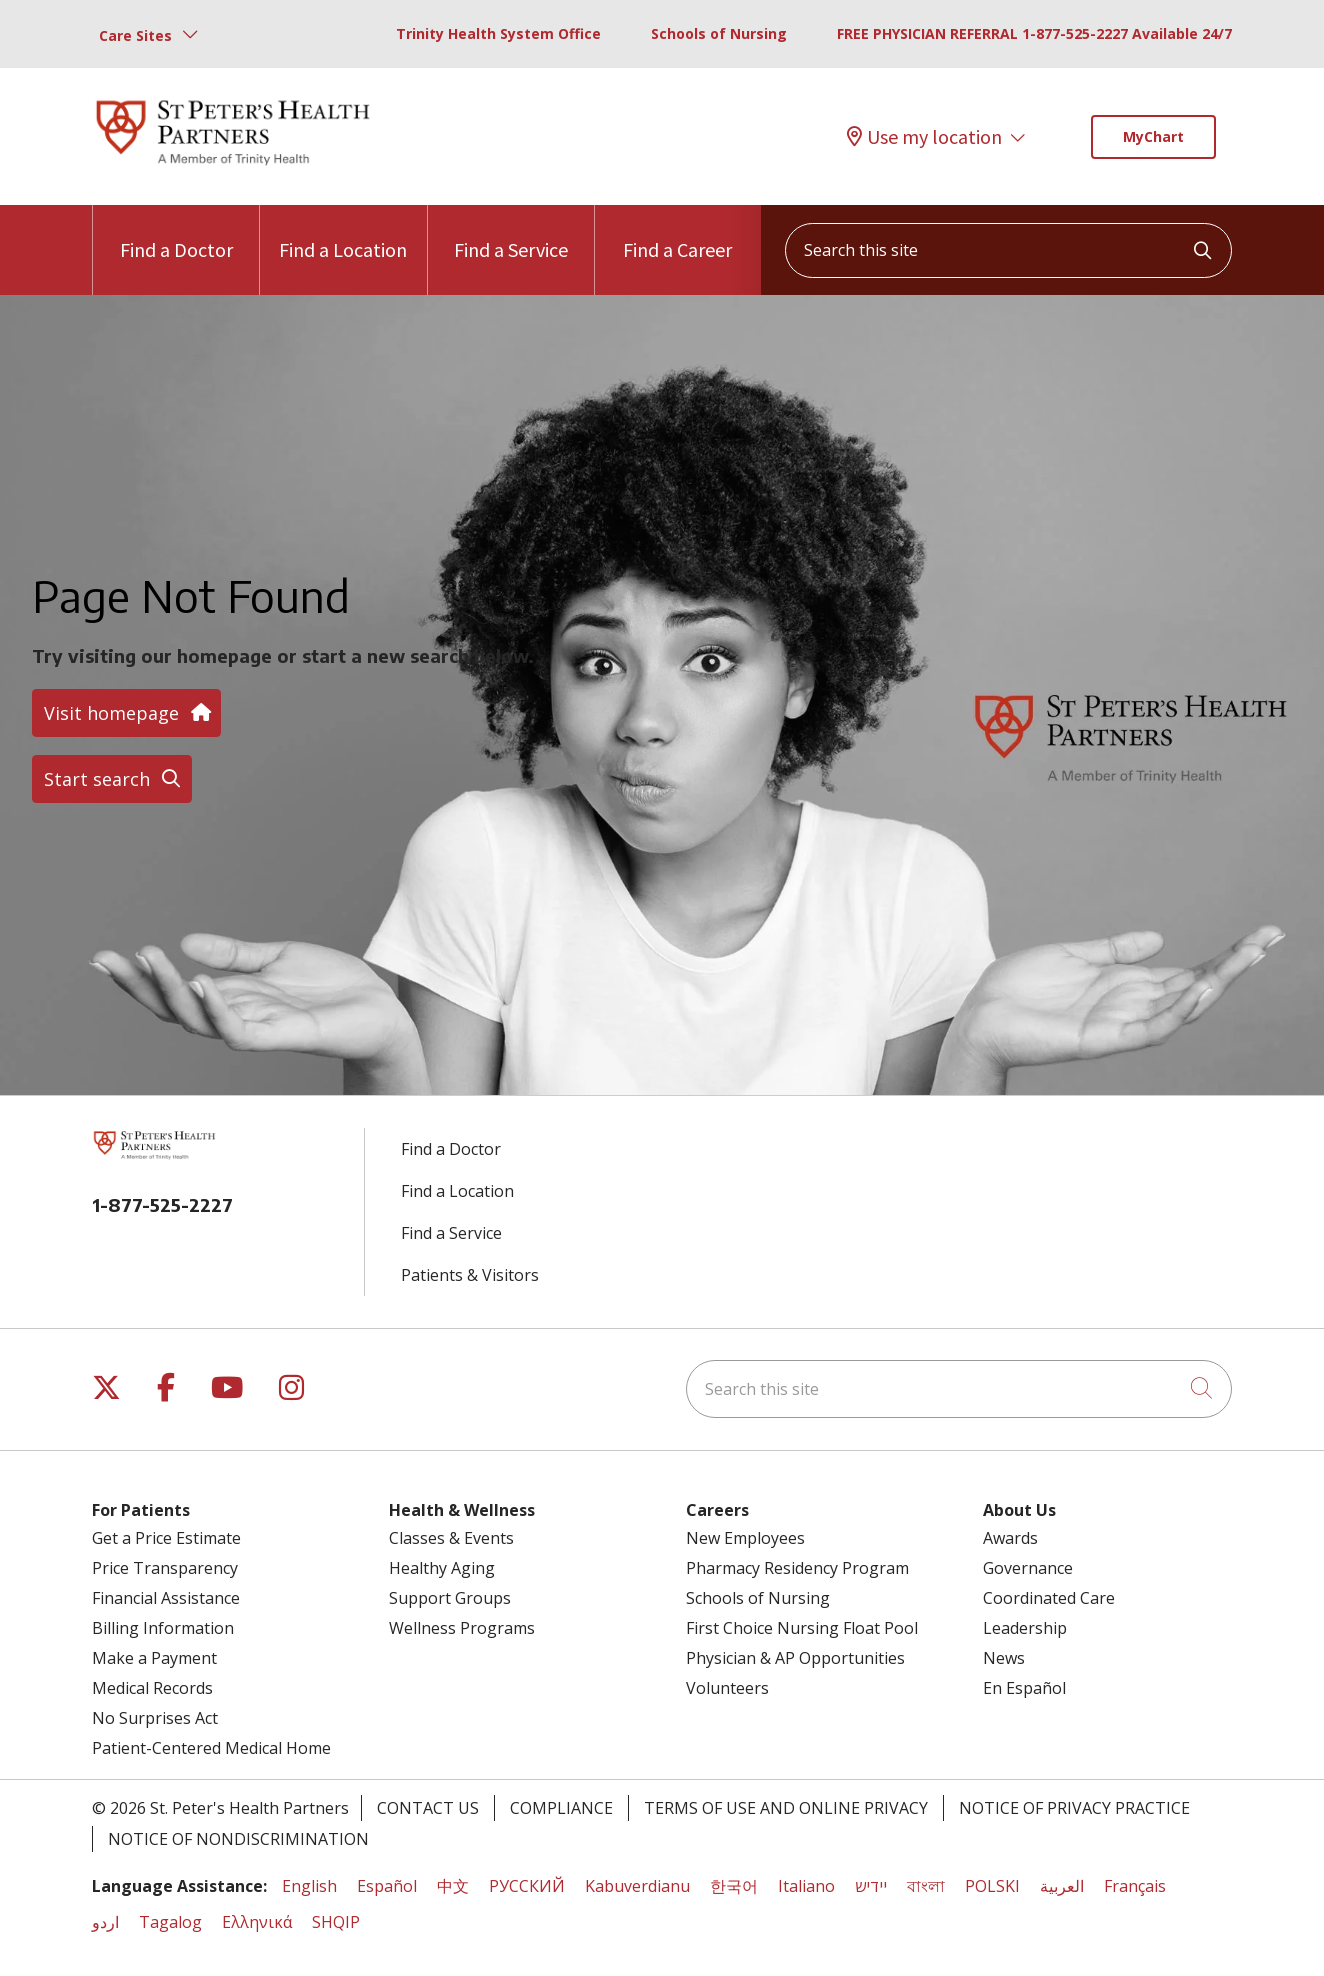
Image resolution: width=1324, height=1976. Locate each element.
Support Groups (450, 1598)
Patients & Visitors (470, 1275)
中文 (453, 1886)
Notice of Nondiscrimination (238, 1839)
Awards (1010, 1538)
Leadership (1025, 1628)
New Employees (745, 1538)
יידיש (871, 1886)
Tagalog (170, 1922)
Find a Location (343, 233)
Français (1135, 1886)
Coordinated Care (1049, 1598)
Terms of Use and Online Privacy (786, 1808)
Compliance (561, 1808)
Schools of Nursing (719, 33)
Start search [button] (112, 779)
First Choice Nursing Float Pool (802, 1628)
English (309, 1886)
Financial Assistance (166, 1598)
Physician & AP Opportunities (795, 1658)
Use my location (924, 137)
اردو (105, 1922)
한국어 (734, 1886)
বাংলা (926, 1886)
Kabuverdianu (637, 1886)
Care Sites (135, 35)
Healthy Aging (442, 1568)
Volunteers (727, 1688)
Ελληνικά (257, 1922)
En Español (1024, 1688)
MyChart (1153, 136)
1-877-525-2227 (162, 1204)
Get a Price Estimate (166, 1538)
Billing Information (163, 1628)
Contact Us (428, 1808)
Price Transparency (165, 1568)
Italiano (806, 1886)
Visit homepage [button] (126, 713)
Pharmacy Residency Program (797, 1568)
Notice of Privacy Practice (1074, 1808)
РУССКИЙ (527, 1886)
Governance (1028, 1568)
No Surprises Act (155, 1718)
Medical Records (152, 1688)
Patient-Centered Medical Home (211, 1748)
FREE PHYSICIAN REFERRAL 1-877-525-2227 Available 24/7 (1034, 33)
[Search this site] (1008, 250)
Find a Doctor (176, 233)
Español (387, 1886)
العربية (1062, 1886)
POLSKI (992, 1886)
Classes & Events (451, 1538)
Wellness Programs (462, 1628)
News (1004, 1658)
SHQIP (336, 1922)
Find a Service (511, 233)
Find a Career (677, 233)
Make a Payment (154, 1658)
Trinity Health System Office (498, 33)
